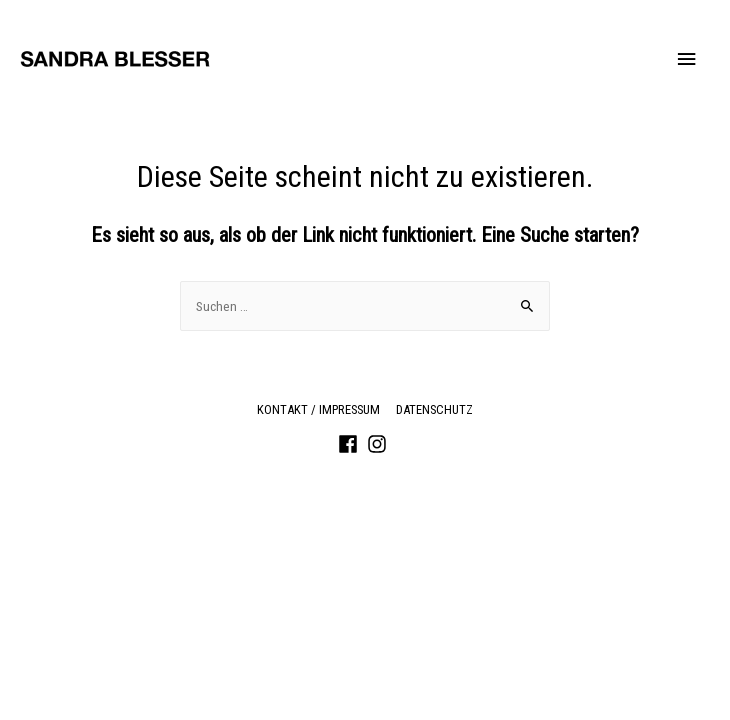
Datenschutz (434, 409)
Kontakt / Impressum (318, 409)
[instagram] (380, 444)
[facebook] (351, 444)
